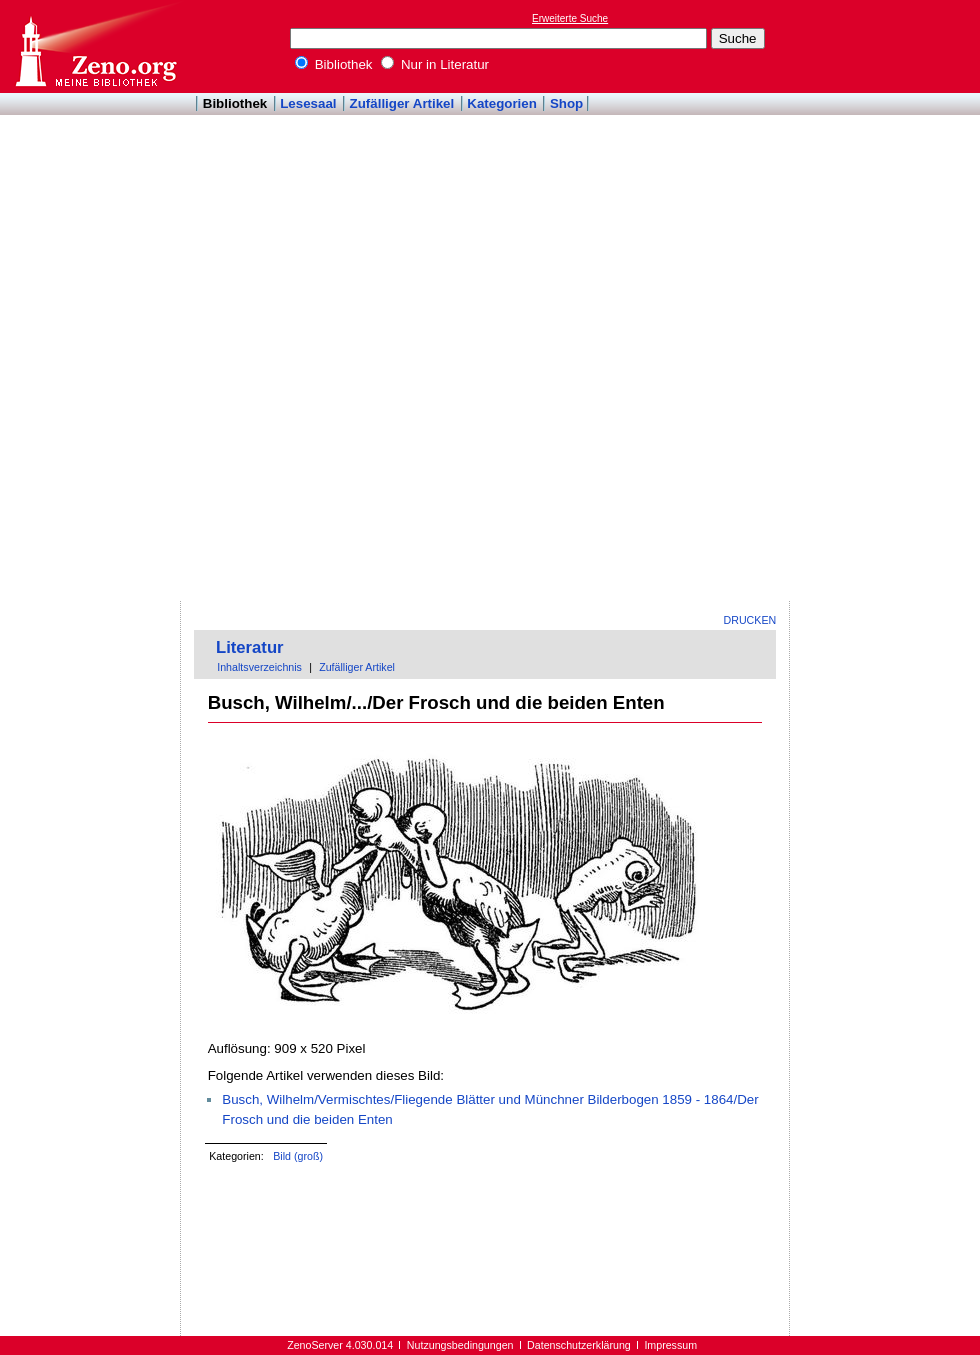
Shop (566, 103)
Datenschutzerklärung (579, 1345)
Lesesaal (308, 103)
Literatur (250, 647)
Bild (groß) (298, 1156)
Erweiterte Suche (570, 18)
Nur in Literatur (435, 64)
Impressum (670, 1345)
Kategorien (502, 103)
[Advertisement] (878, 301)
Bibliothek (334, 64)
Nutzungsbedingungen (460, 1345)
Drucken (750, 620)
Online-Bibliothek (95, 46)
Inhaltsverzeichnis (259, 667)
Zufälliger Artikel (402, 103)
